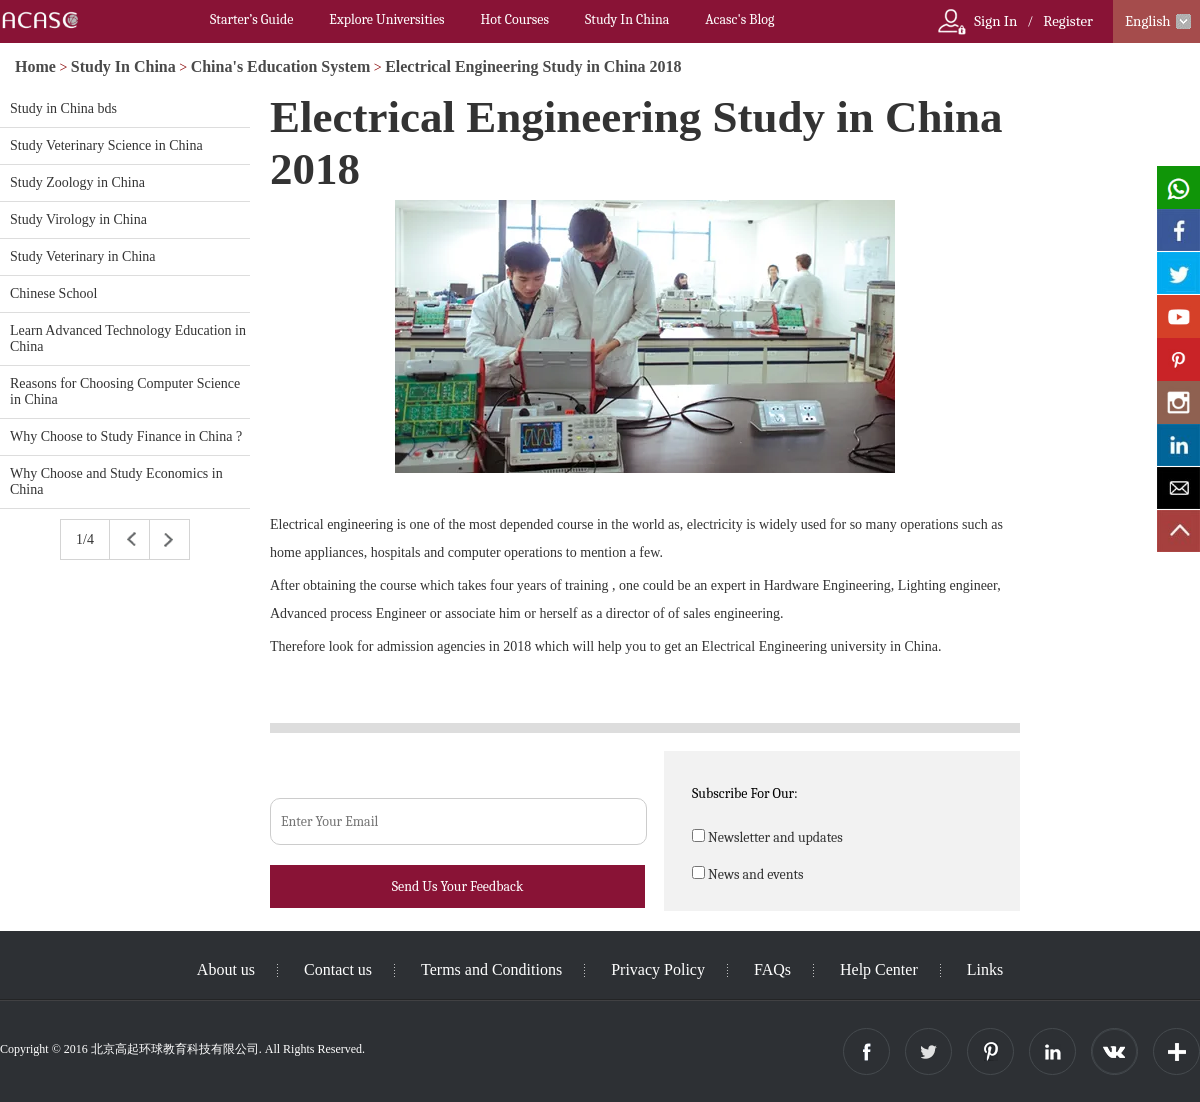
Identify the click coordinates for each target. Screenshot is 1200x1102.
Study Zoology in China (77, 182)
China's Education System (281, 66)
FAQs (772, 969)
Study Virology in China (78, 219)
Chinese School (54, 293)
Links (985, 969)
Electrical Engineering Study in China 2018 (533, 66)
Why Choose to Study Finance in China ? (126, 436)
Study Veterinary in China (83, 256)
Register (1068, 21)
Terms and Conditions (491, 969)
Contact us (338, 969)
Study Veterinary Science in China (106, 145)
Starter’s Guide (251, 19)
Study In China (627, 19)
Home (35, 66)
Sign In (995, 21)
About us (226, 969)
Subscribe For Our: (745, 793)
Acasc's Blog (739, 19)
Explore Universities (386, 19)
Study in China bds (63, 108)
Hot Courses (515, 19)
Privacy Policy (658, 969)
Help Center (879, 969)
